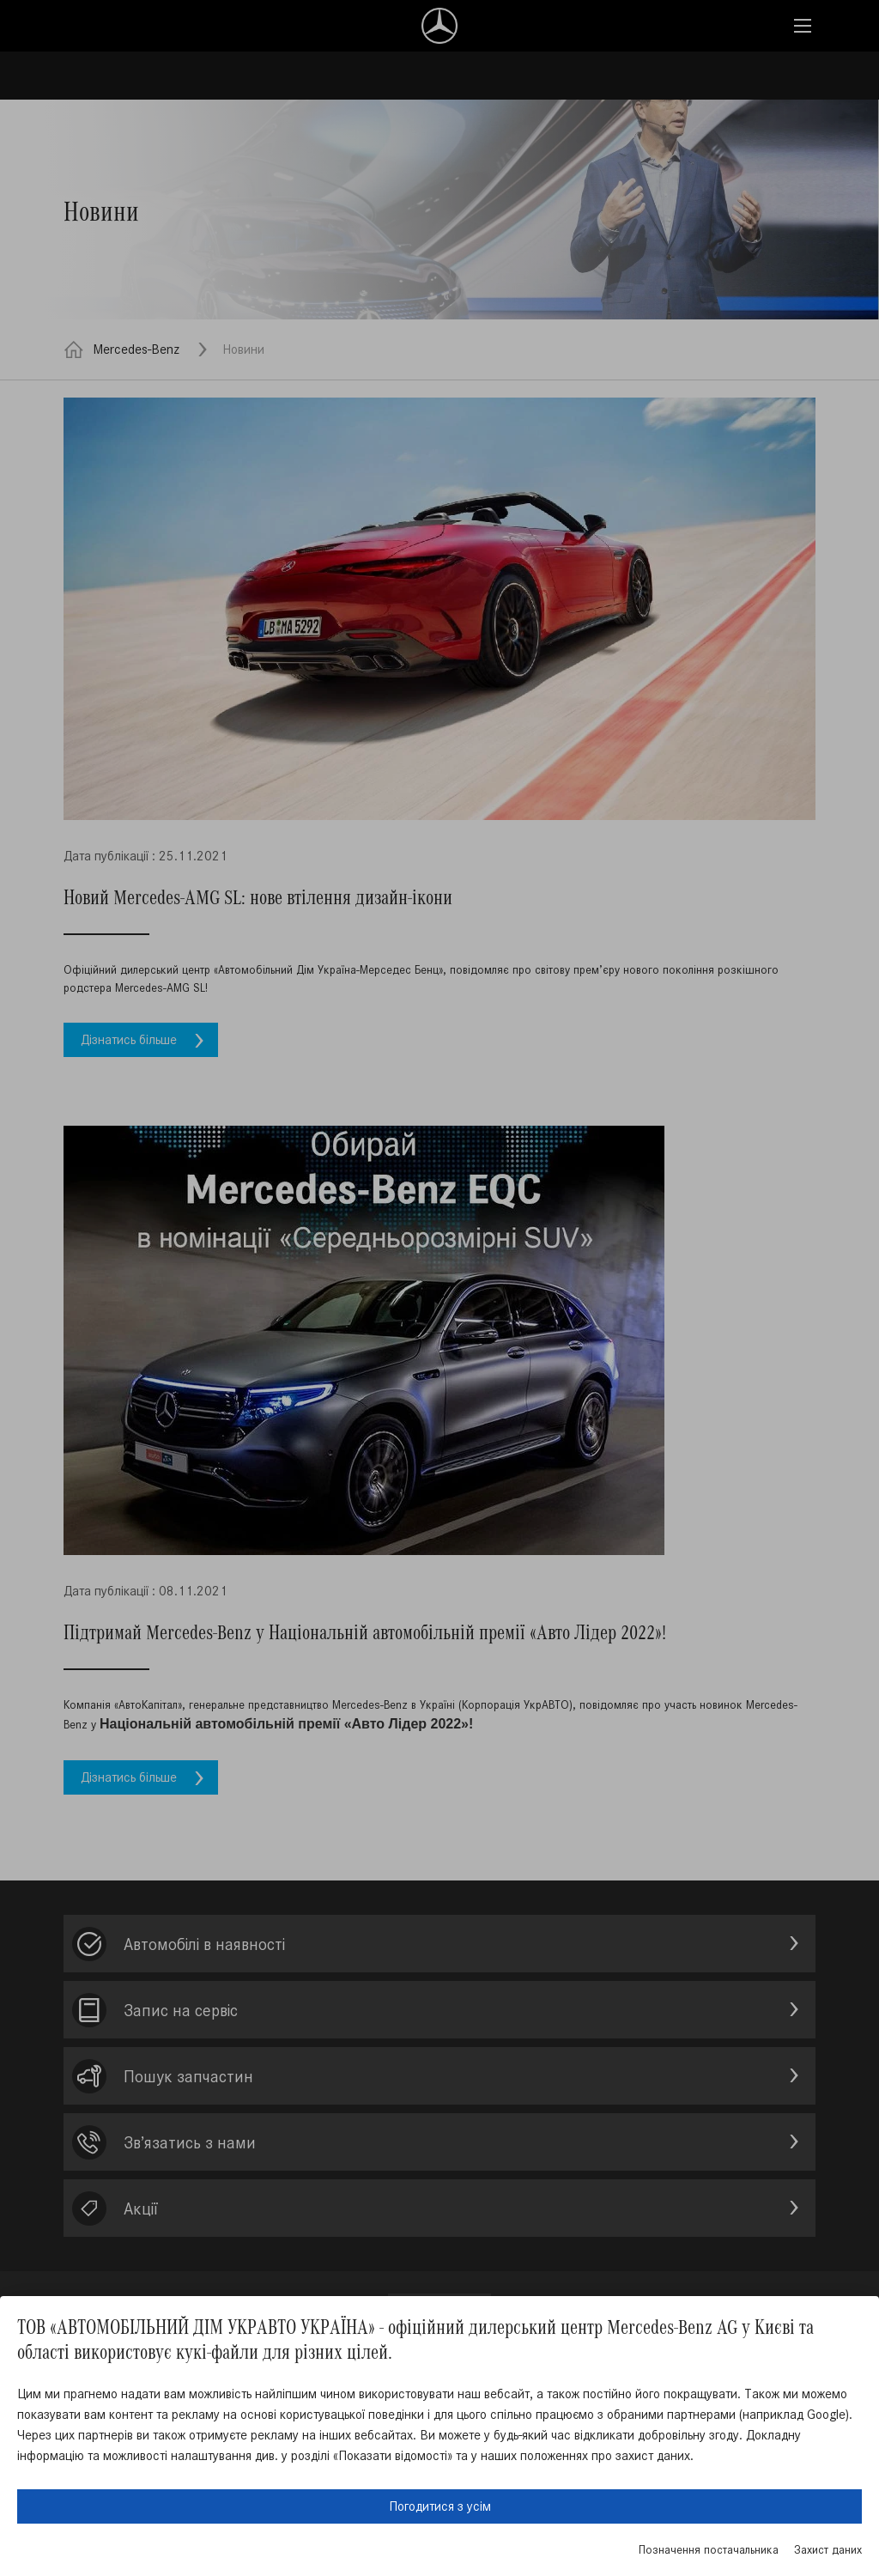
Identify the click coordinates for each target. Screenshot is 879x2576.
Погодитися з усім (440, 2506)
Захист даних (828, 2550)
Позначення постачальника (709, 2550)
